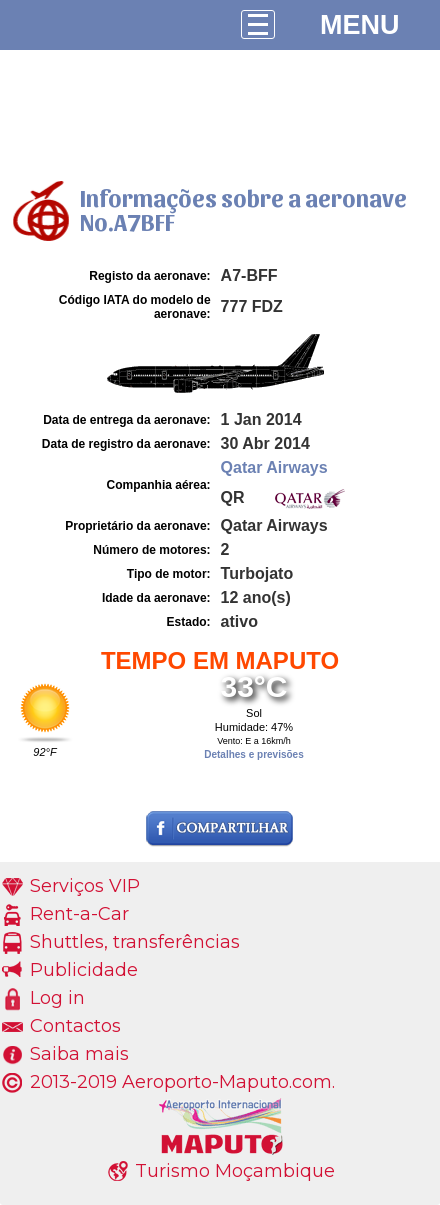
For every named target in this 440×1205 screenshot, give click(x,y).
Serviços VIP (85, 886)
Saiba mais (79, 1054)
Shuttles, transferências (135, 942)
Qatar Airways (274, 467)
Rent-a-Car (79, 914)
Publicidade (84, 970)
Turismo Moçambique (235, 1171)
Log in (57, 998)
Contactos (75, 1026)
